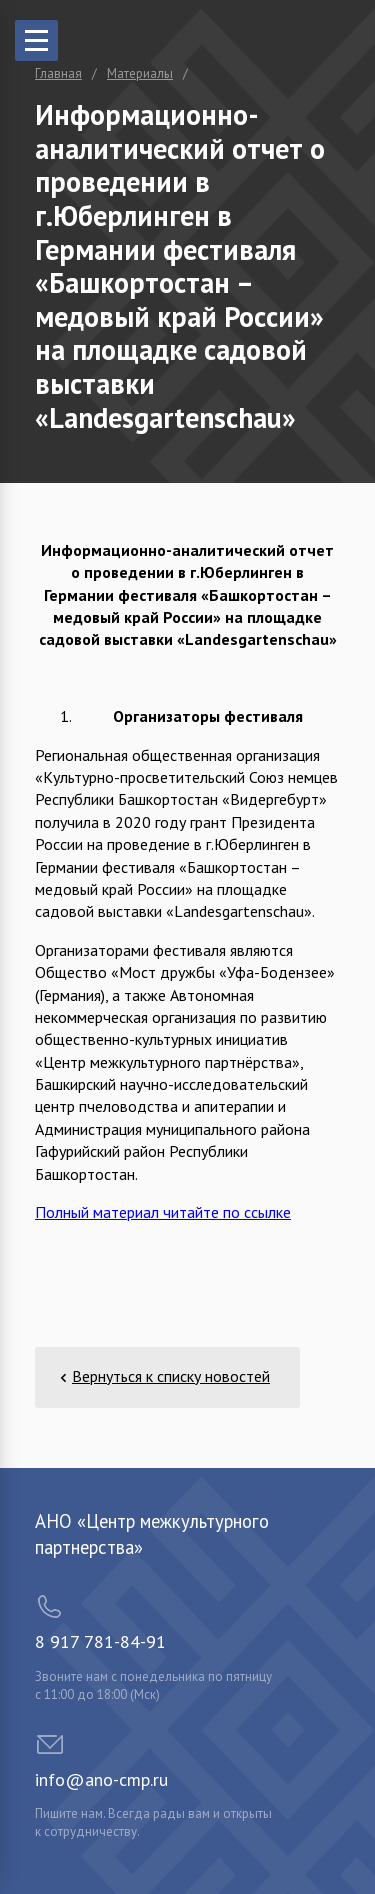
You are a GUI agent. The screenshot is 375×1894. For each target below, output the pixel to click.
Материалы (140, 73)
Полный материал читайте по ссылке (163, 1212)
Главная (58, 73)
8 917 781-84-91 (100, 1641)
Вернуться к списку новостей (171, 1376)
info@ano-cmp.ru (101, 1779)
